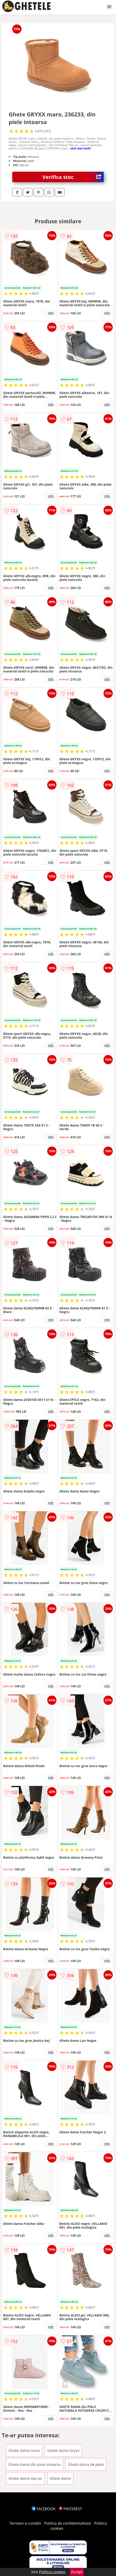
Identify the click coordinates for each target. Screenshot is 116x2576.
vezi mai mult (80, 148)
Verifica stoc (73, 177)
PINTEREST (70, 2508)
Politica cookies (52, 2571)
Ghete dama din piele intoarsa (35, 2464)
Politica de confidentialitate (67, 2523)
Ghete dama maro (24, 2450)
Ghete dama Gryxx (63, 2450)
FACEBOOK (44, 2508)
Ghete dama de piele (86, 2464)
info (51, 313)
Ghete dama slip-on (25, 2478)
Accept (77, 2571)
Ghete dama (60, 2478)
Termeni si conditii (25, 2523)
